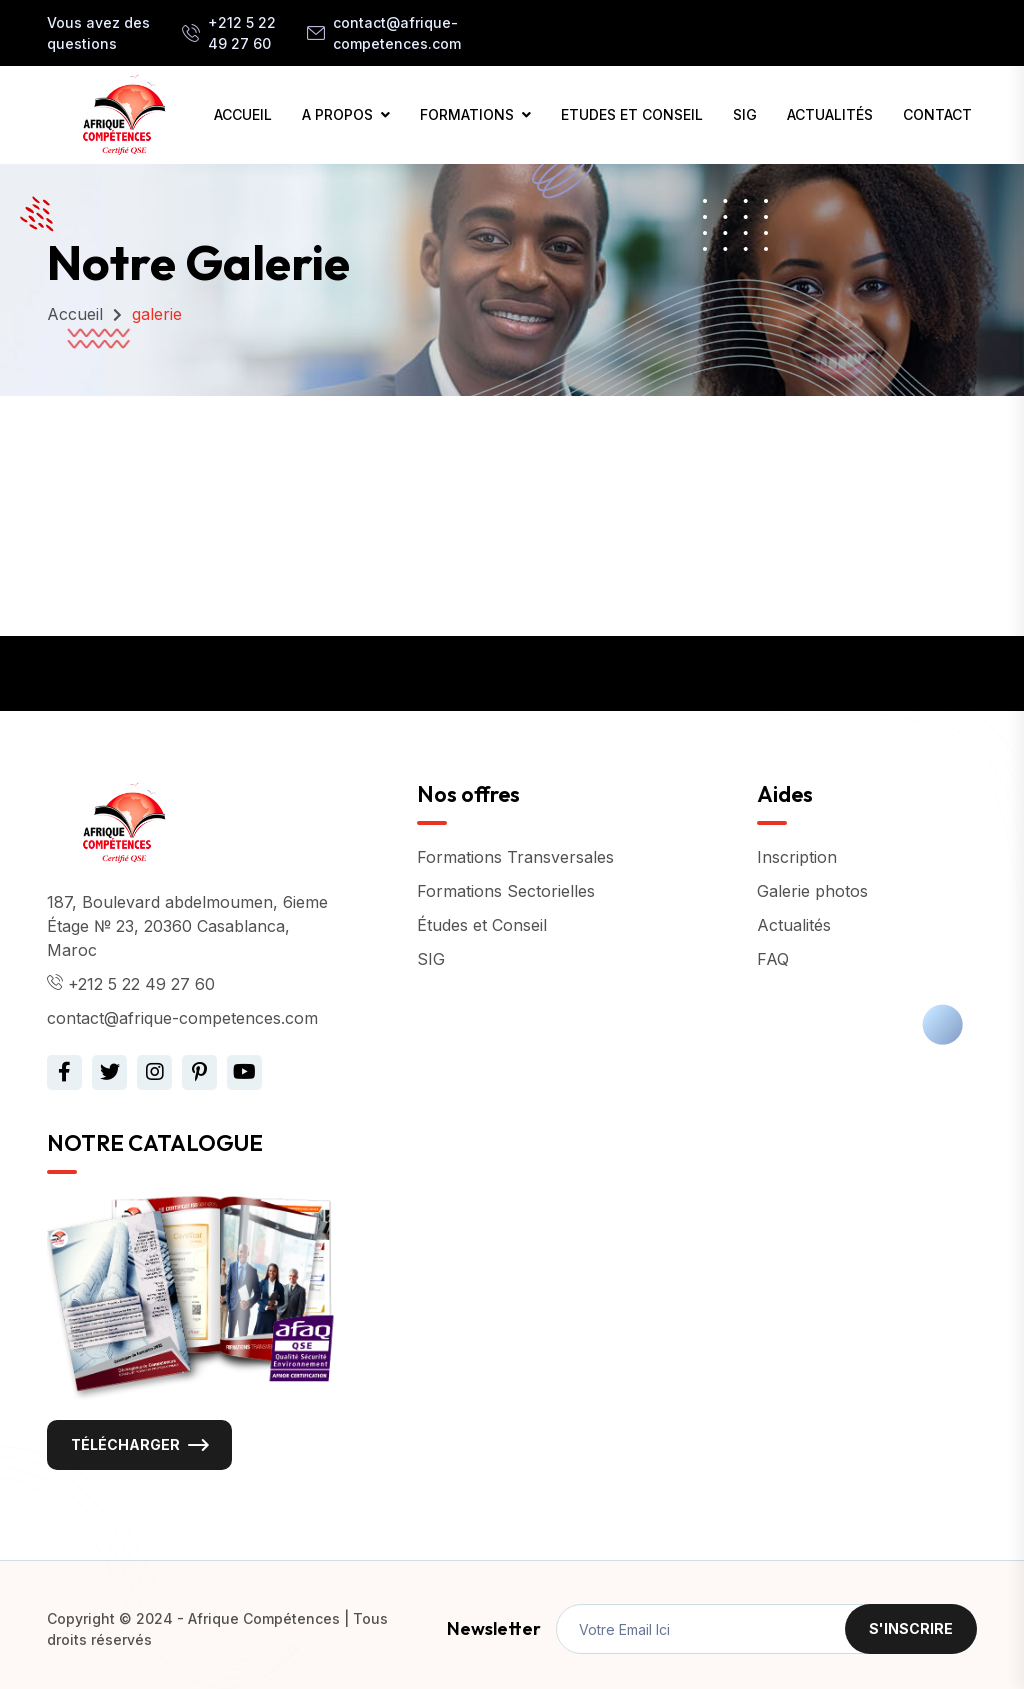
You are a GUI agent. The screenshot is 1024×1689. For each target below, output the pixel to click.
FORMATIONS (467, 114)
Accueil (75, 314)
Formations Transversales (515, 857)
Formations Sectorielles (506, 891)
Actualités (794, 925)
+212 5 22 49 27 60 (242, 33)
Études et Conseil (482, 925)
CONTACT (937, 114)
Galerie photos (812, 891)
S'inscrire (911, 1628)
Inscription (797, 857)
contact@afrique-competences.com (397, 33)
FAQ (773, 959)
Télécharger (125, 1444)
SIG (745, 114)
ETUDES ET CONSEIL (632, 114)
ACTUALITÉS (830, 114)
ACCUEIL (243, 114)
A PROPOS (337, 114)
